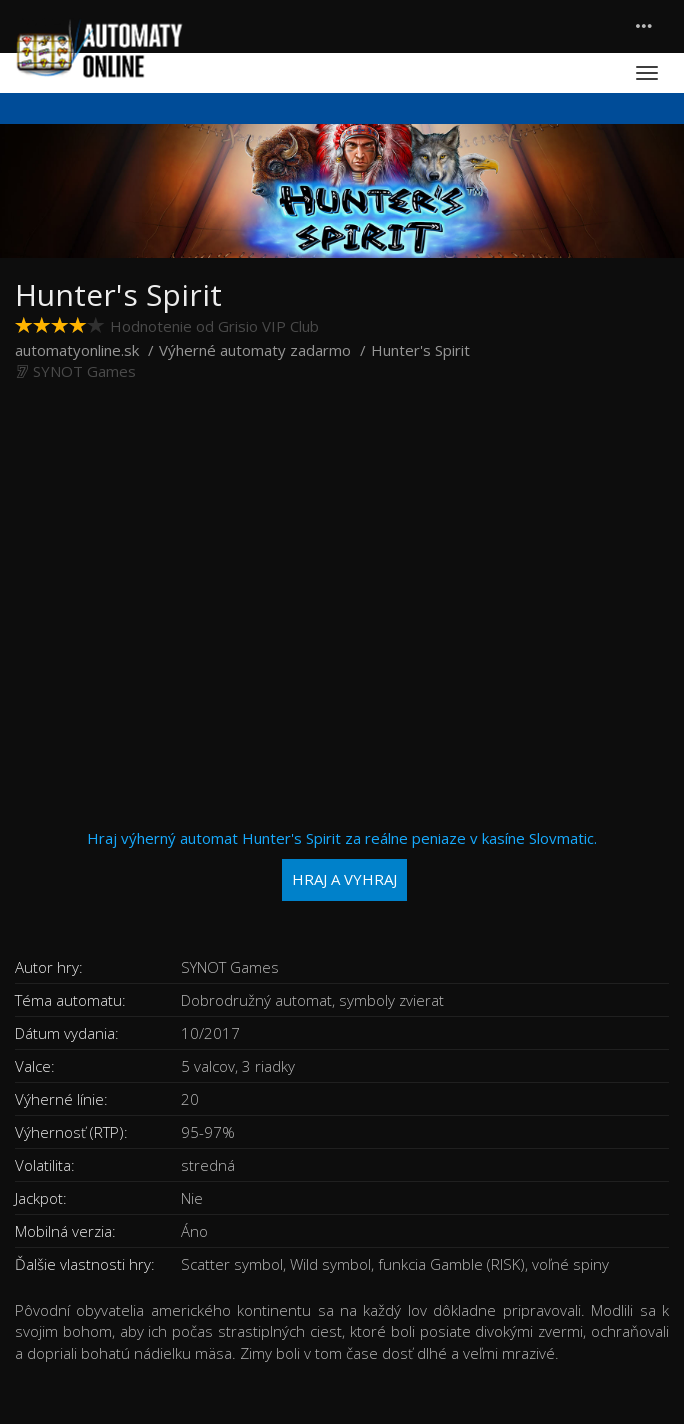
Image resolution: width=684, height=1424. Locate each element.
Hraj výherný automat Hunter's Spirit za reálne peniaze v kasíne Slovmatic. (342, 864)
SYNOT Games (84, 371)
